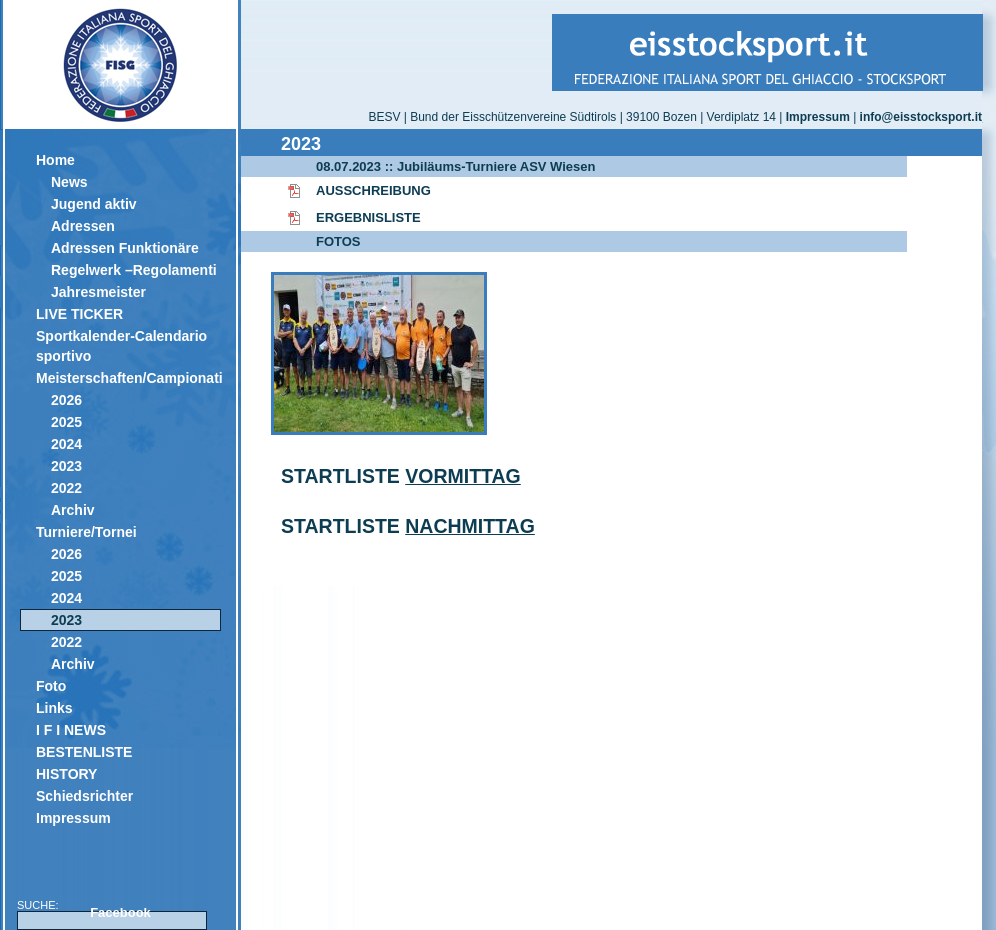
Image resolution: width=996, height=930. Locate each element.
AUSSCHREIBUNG (373, 190)
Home (55, 160)
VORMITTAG (463, 476)
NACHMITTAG (470, 526)
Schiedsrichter (84, 796)
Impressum (73, 818)
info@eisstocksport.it (921, 117)
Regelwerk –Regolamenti (134, 270)
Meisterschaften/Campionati (128, 378)
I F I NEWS (71, 730)
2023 (66, 466)
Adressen (83, 226)
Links (54, 708)
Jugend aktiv (94, 204)
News (69, 182)
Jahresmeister (98, 292)
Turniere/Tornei (86, 532)
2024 (66, 444)
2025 (66, 422)
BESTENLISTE (84, 752)
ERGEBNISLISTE (368, 217)
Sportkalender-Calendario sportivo (121, 346)
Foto (51, 686)
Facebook (120, 912)
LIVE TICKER (79, 314)
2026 (66, 400)
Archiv (73, 510)
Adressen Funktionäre (125, 248)
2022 (66, 488)
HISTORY (66, 774)
